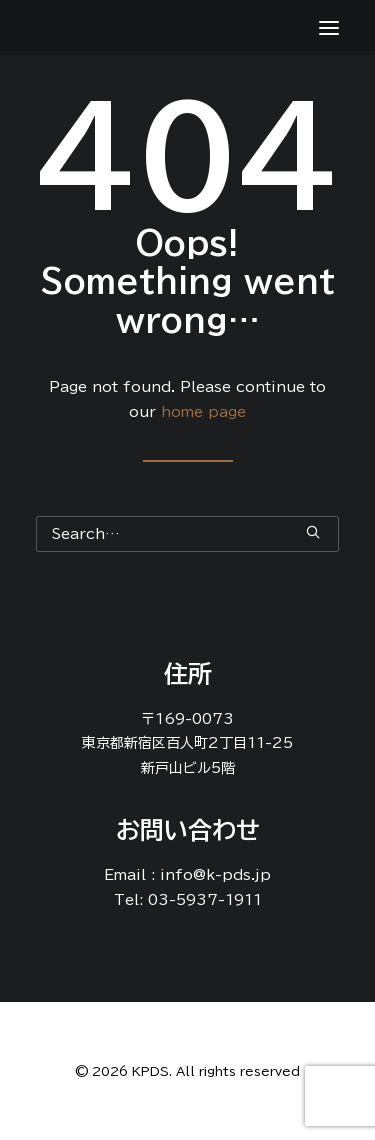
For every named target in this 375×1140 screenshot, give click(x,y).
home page (203, 412)
